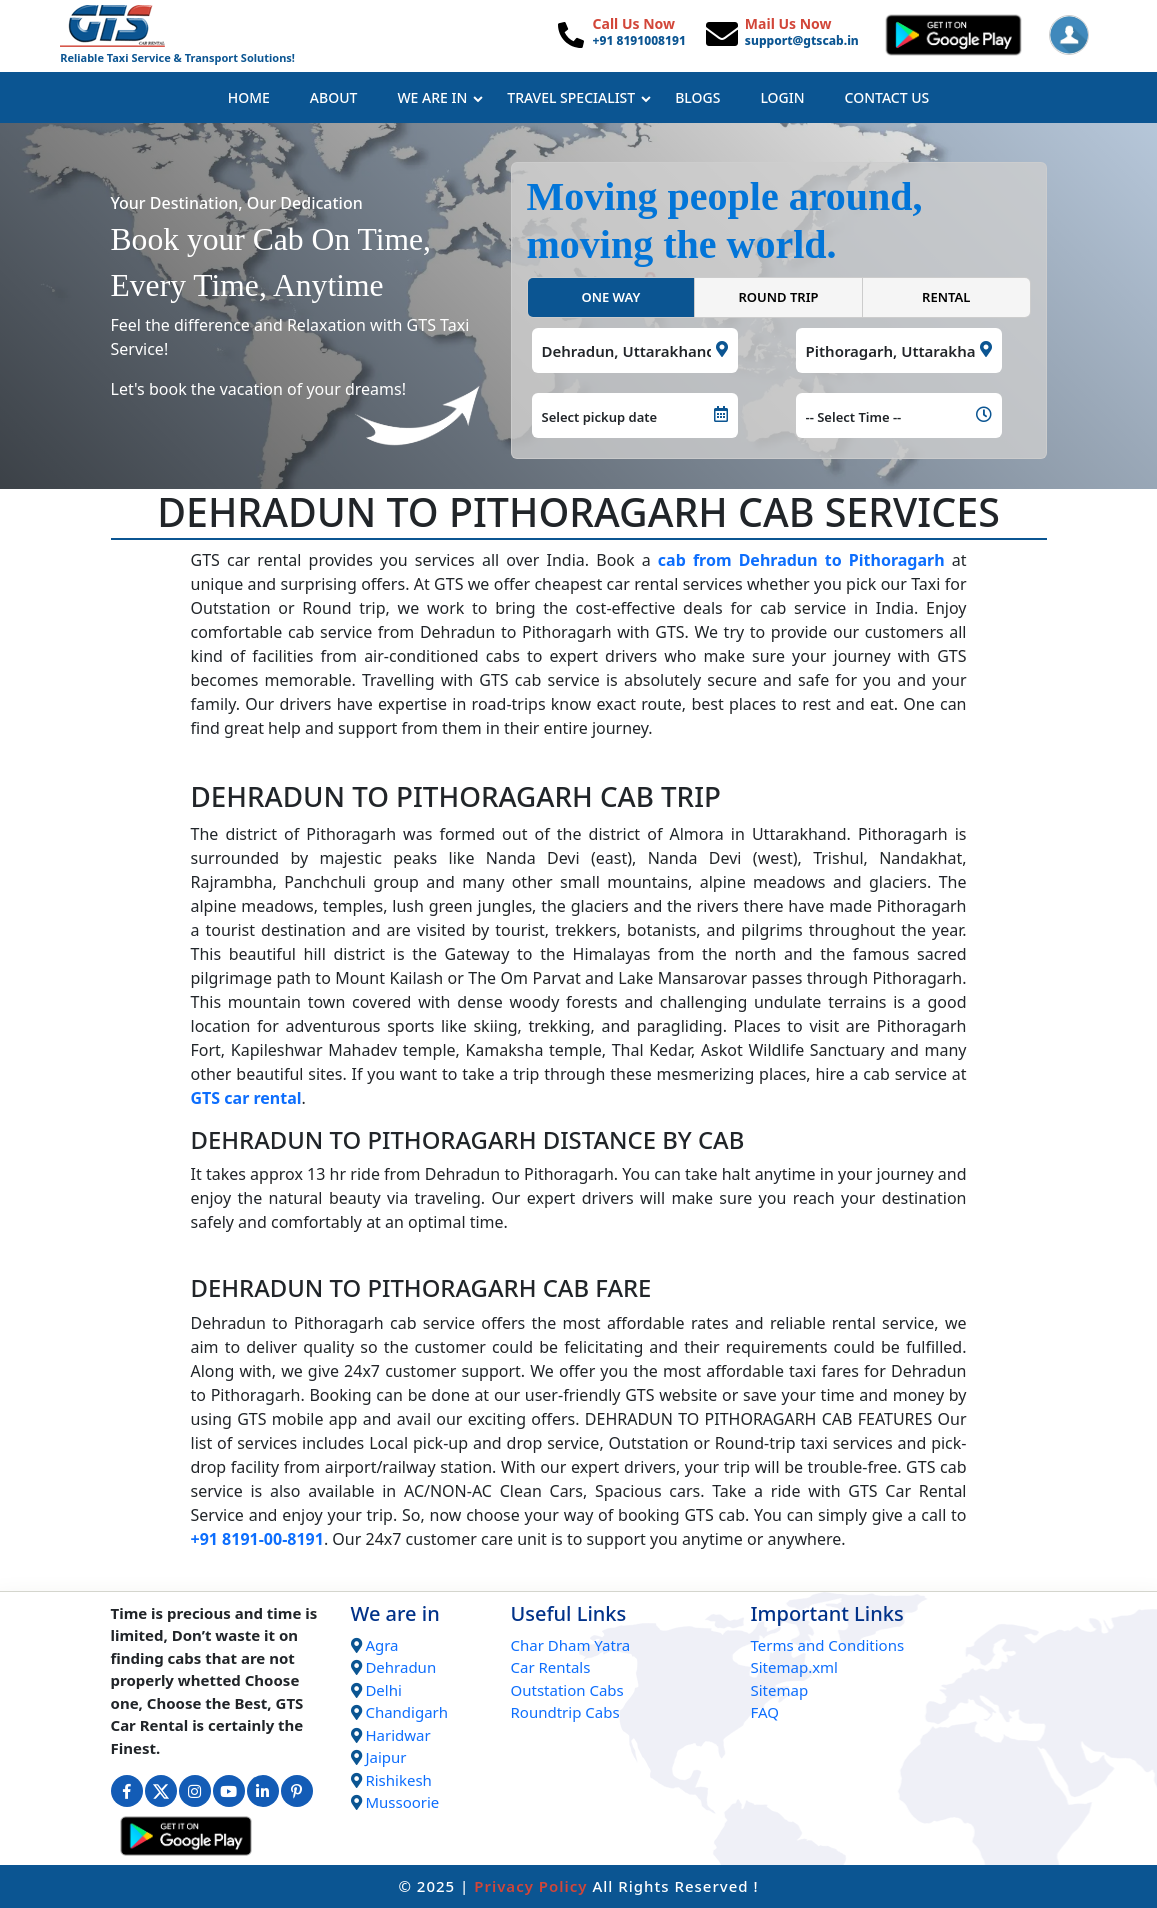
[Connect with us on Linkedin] (263, 1791)
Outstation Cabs (566, 1690)
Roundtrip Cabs (564, 1712)
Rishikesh (398, 1780)
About (334, 97)
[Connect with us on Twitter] (161, 1791)
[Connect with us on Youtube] (229, 1791)
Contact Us (887, 97)
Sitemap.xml (794, 1667)
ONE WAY (610, 297)
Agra (381, 1645)
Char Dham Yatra (570, 1645)
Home (249, 97)
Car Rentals (550, 1667)
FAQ (764, 1712)
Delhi (383, 1690)
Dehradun (400, 1667)
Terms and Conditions (827, 1645)
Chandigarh (406, 1712)
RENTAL (946, 297)
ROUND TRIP (778, 297)
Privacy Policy (530, 1886)
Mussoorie (402, 1802)
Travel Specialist (579, 97)
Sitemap (779, 1690)
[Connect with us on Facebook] (127, 1791)
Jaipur (385, 1757)
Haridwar (397, 1735)
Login (782, 97)
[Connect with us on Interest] (297, 1791)
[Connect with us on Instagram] (195, 1791)
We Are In (440, 97)
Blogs (697, 97)
